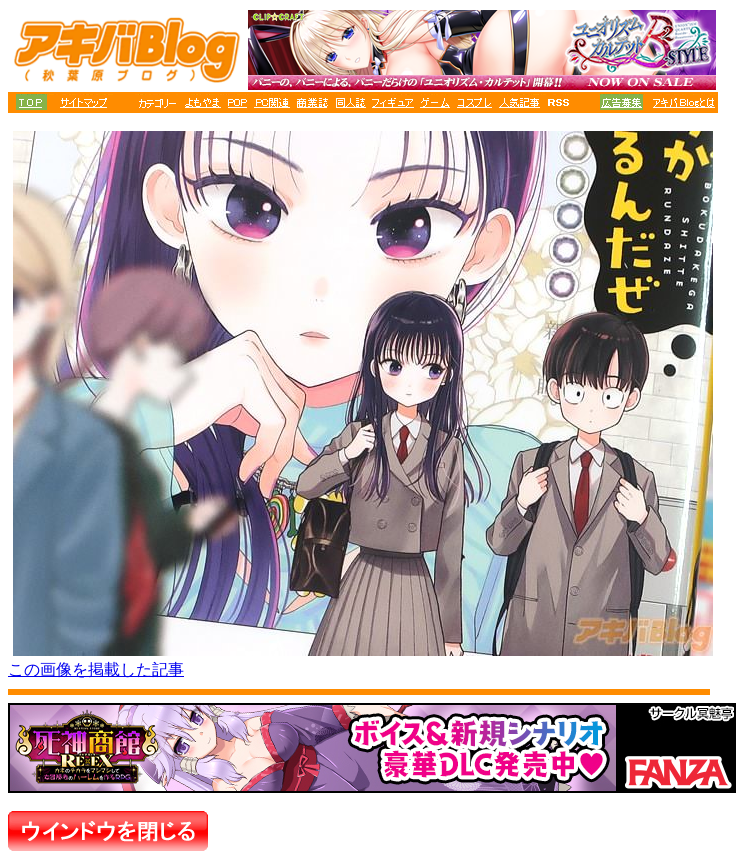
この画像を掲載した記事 (96, 669)
